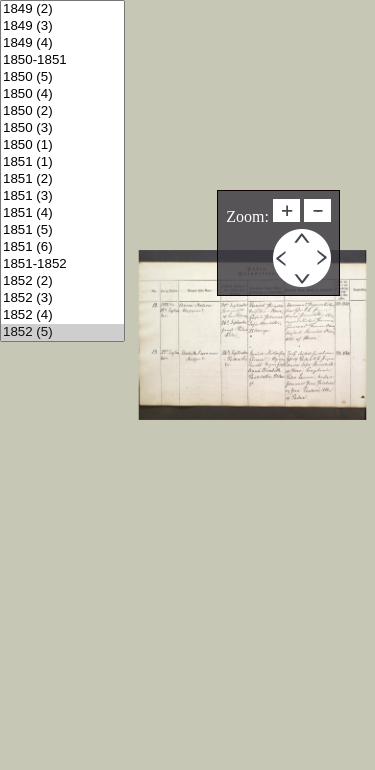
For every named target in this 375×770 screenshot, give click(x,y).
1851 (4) (62, 213)
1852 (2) (62, 281)
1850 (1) (62, 145)
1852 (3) (62, 298)
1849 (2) (62, 9)
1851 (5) (62, 230)
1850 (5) (62, 77)
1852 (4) (62, 315)
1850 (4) (62, 94)
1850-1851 (62, 60)
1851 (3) (62, 196)
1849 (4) (62, 43)
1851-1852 (62, 264)
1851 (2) (62, 179)
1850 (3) (62, 128)
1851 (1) (62, 162)
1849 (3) (62, 26)
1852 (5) (62, 332)
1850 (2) (62, 111)
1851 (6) (62, 247)
